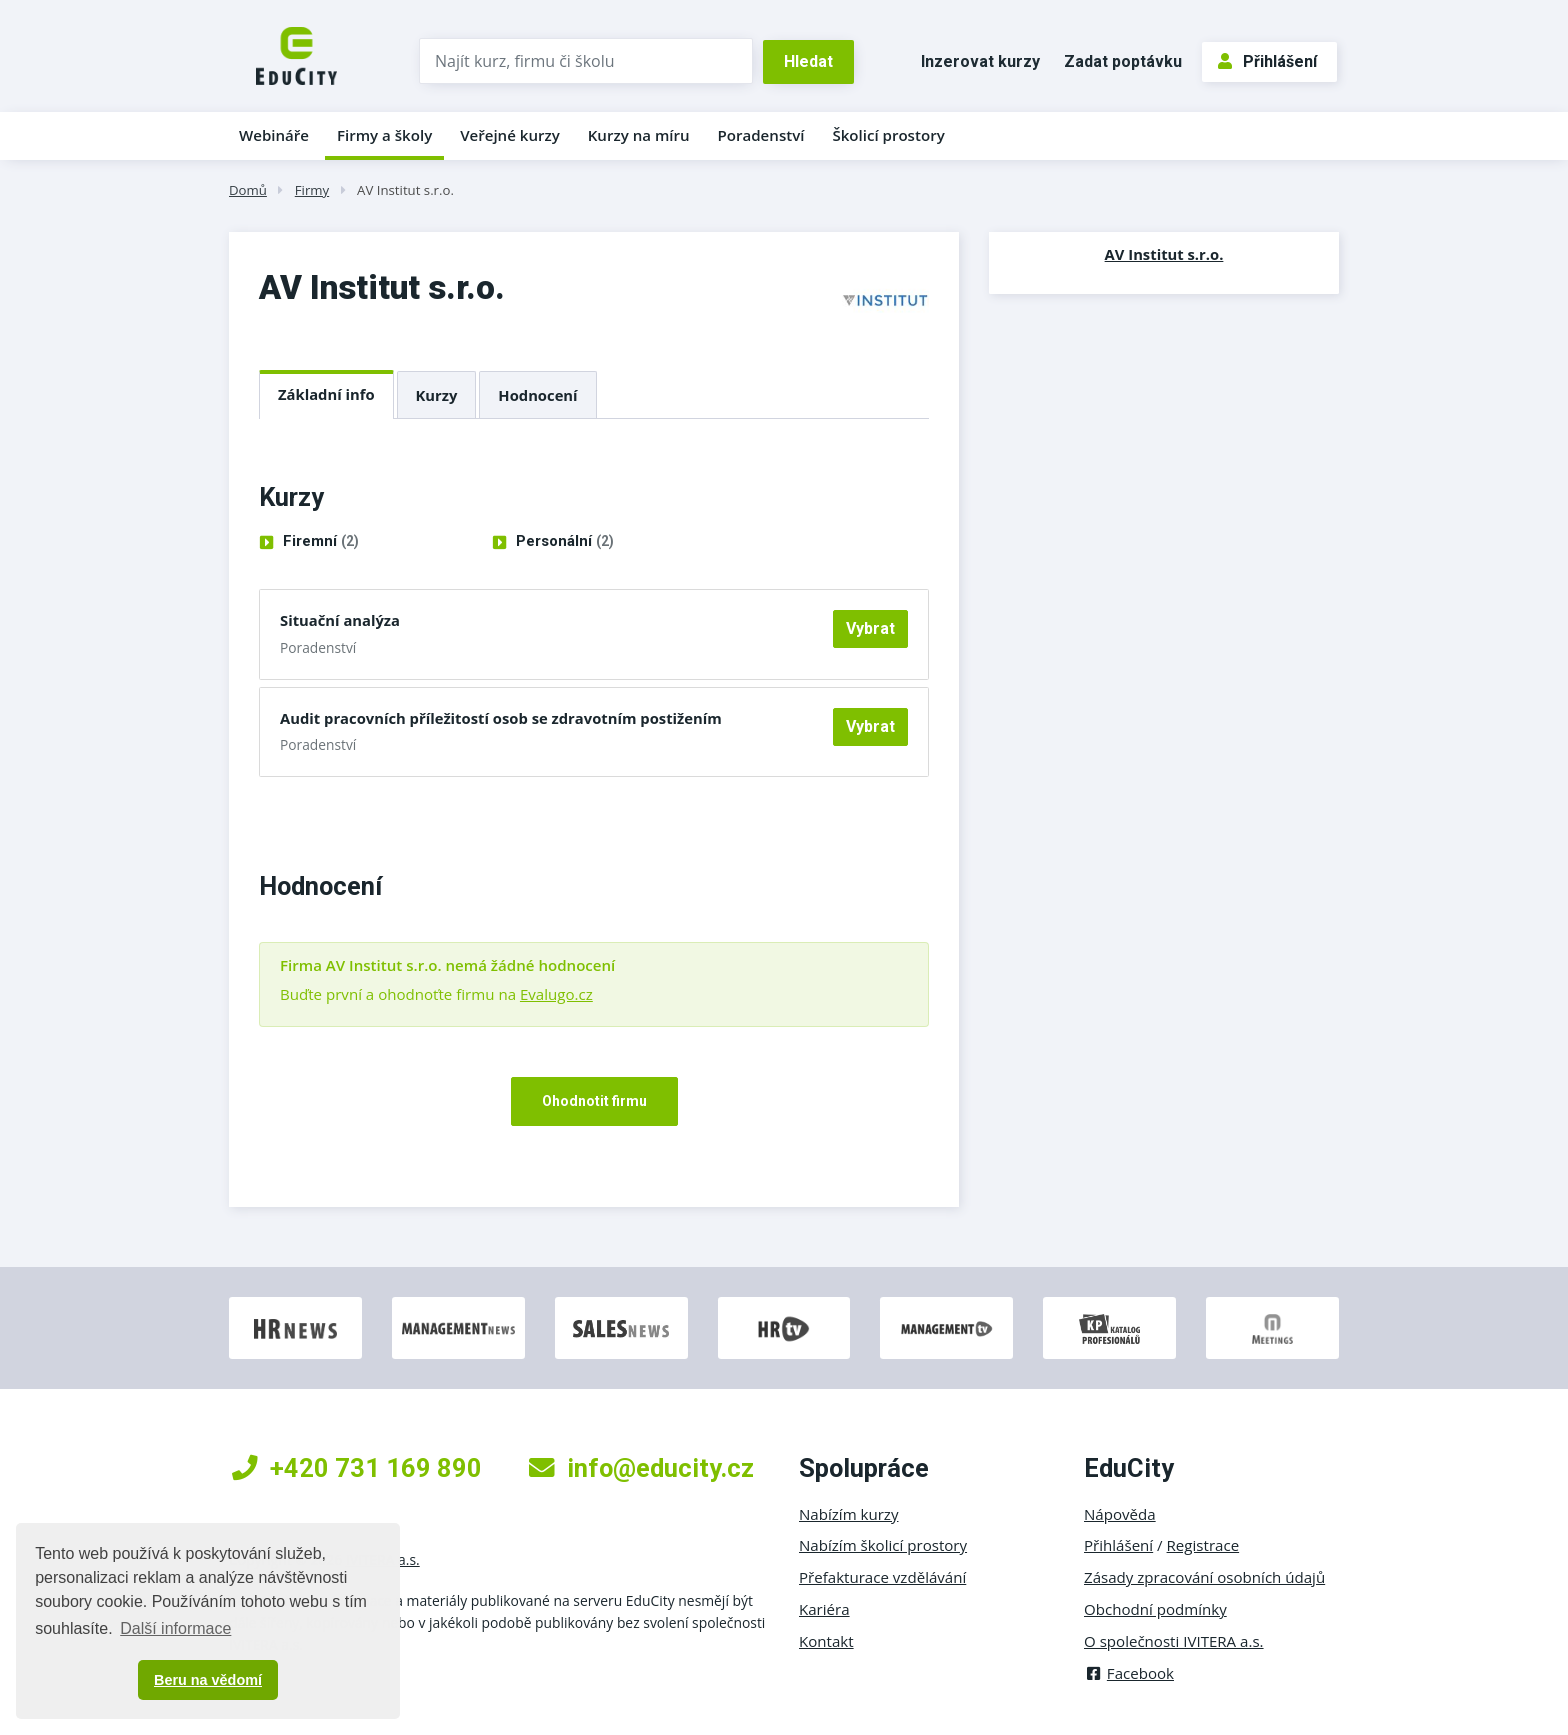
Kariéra (824, 1609)
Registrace (1203, 1545)
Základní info (326, 394)
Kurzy (437, 395)
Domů (248, 190)
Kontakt (826, 1641)
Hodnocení (537, 395)
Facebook (1129, 1673)
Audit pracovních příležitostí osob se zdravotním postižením (501, 718)
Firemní (321, 542)
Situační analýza (340, 620)
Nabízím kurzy (848, 1514)
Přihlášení (1267, 61)
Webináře (274, 135)
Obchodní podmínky (1155, 1609)
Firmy (312, 190)
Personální (565, 542)
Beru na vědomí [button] (208, 1680)
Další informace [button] (175, 1628)
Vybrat (870, 628)
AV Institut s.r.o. (405, 190)
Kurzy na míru (639, 135)
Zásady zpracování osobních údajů (1204, 1577)
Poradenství (761, 135)
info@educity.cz (641, 1468)
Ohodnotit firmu (594, 1101)
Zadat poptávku (1123, 61)
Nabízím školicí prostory (883, 1545)
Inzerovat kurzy (980, 61)
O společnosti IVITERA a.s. (1174, 1641)
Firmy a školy (384, 135)
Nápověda (1120, 1514)
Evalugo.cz (556, 994)
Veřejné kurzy (510, 135)
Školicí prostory (888, 135)
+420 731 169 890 (357, 1468)
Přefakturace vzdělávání (882, 1577)
